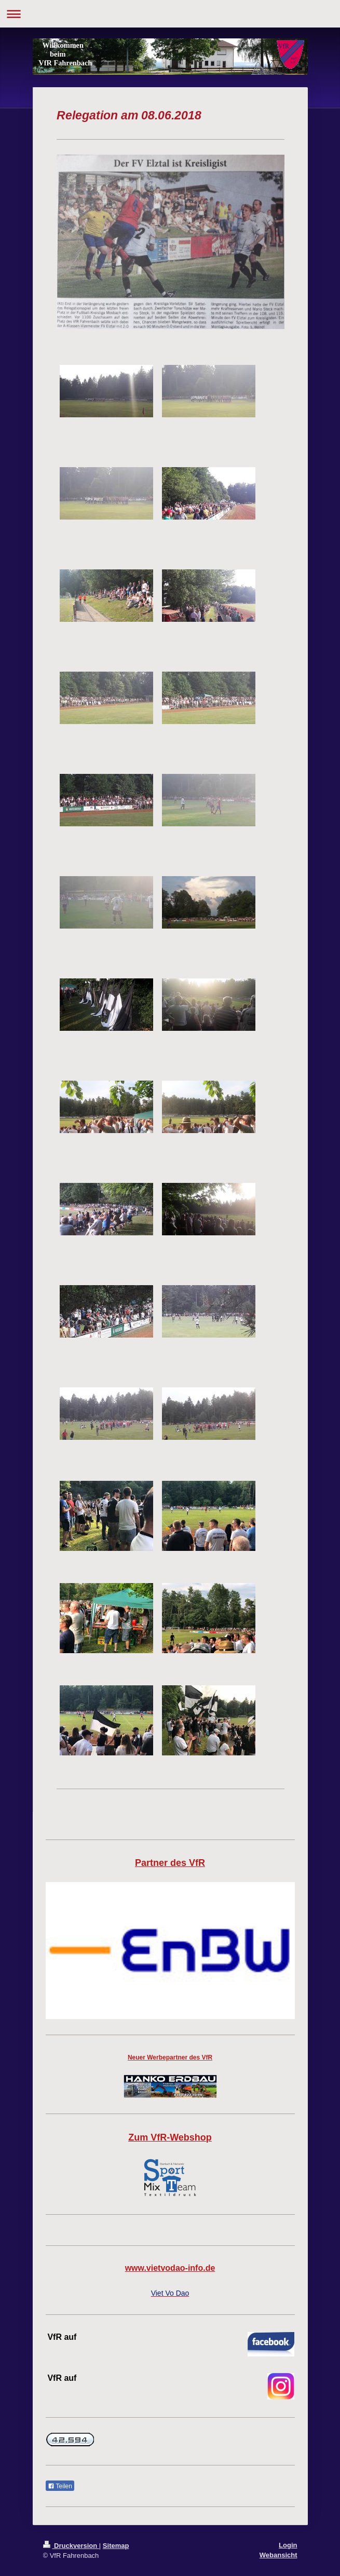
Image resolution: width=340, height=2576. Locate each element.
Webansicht (278, 2555)
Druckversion (71, 2546)
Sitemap (116, 2546)
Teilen (60, 2486)
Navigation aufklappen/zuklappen (170, 14)
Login (288, 2545)
